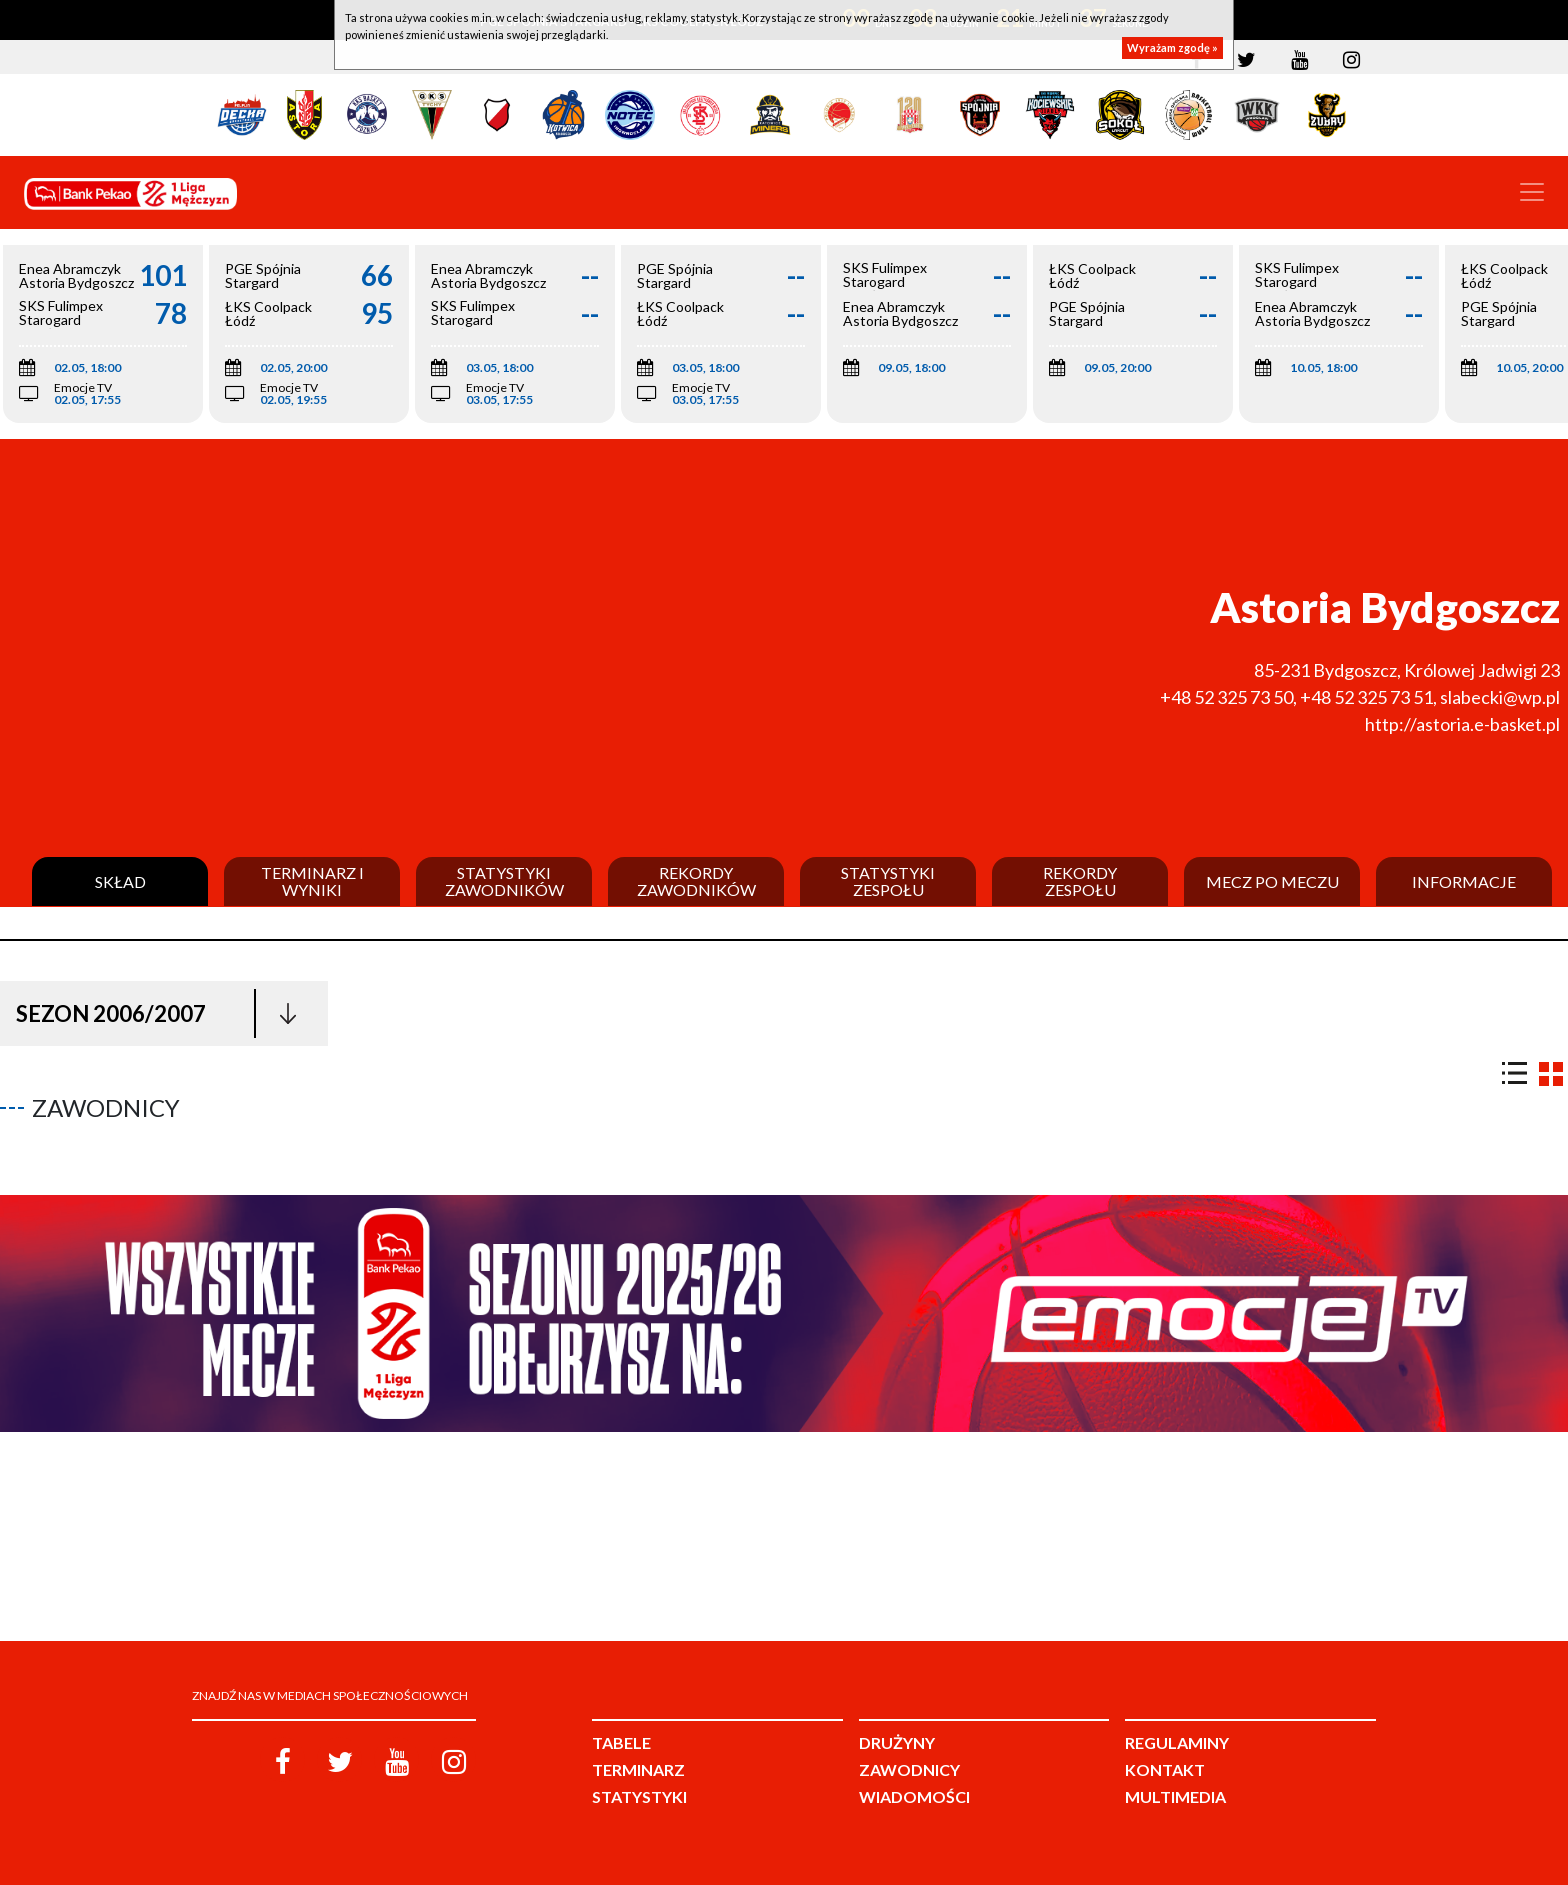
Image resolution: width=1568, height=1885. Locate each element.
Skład (120, 882)
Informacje (1464, 882)
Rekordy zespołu (1080, 881)
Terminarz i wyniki (312, 881)
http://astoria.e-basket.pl (1462, 724)
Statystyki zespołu (888, 881)
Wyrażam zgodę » (1172, 47)
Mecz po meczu (1272, 882)
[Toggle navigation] (1532, 192)
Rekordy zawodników (696, 881)
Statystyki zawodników (504, 881)
